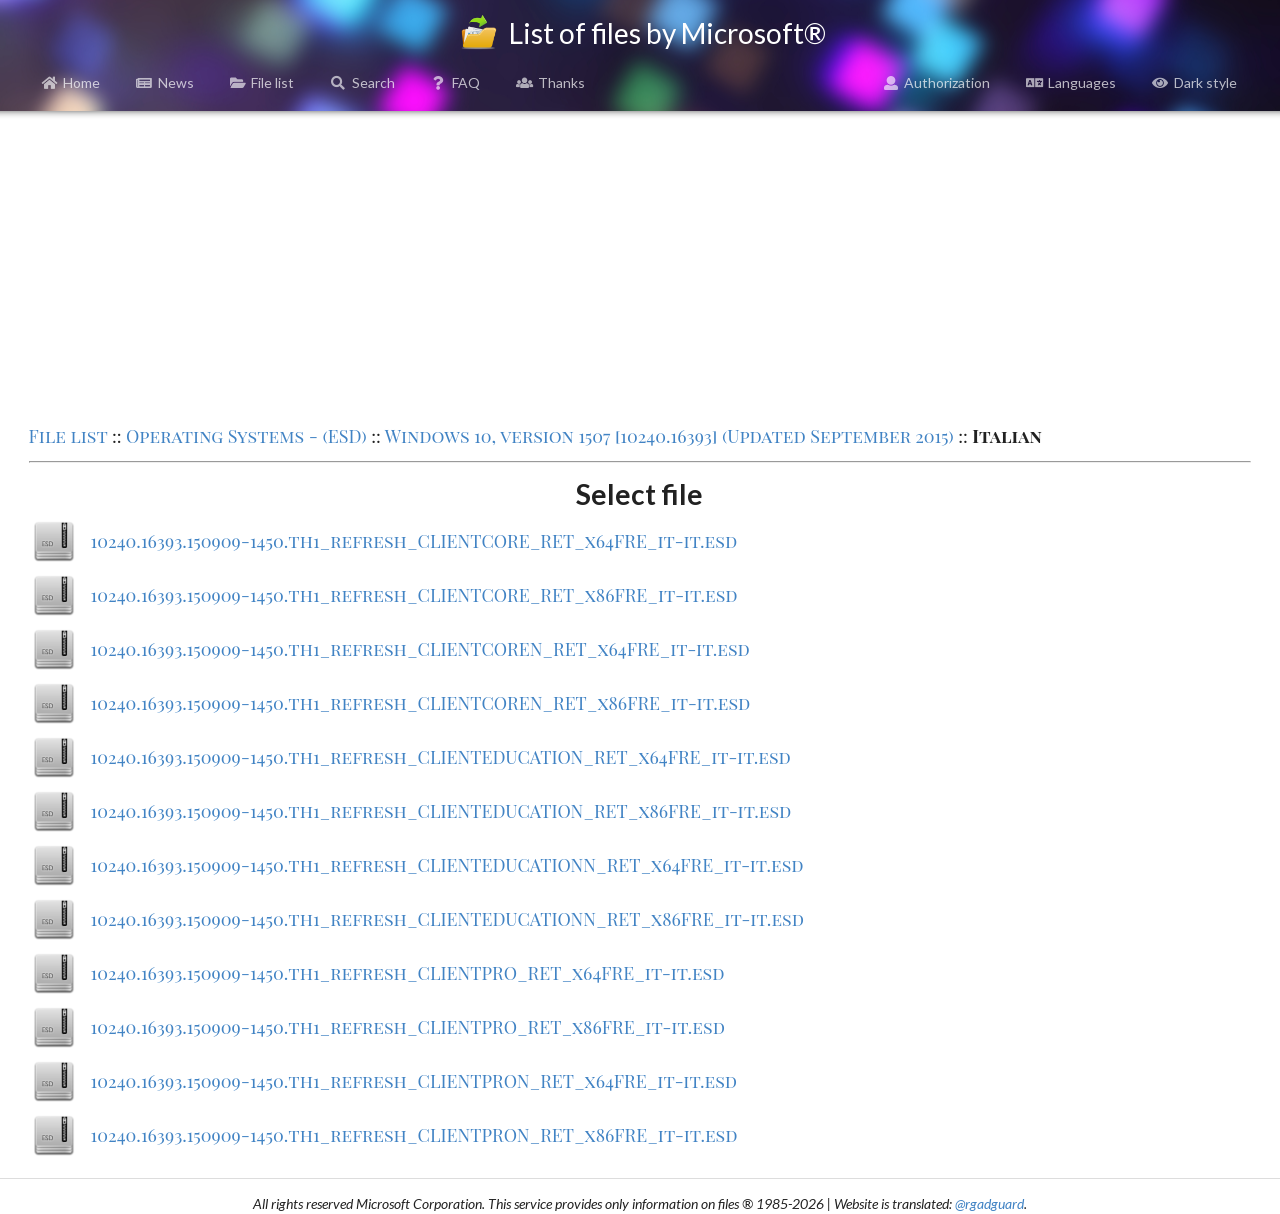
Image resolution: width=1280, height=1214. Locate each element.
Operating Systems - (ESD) (246, 436)
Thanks (550, 82)
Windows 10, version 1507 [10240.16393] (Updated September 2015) (669, 436)
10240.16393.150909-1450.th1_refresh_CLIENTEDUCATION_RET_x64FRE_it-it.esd (441, 757)
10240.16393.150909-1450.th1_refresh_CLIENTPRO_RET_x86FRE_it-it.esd (408, 1027)
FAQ (456, 82)
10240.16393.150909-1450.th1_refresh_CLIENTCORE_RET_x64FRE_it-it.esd (414, 541)
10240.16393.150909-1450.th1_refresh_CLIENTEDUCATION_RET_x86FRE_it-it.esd (441, 811)
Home (71, 82)
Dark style (1194, 82)
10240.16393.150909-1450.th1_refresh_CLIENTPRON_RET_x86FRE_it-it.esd (414, 1135)
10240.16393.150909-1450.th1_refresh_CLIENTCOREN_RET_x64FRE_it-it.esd (420, 649)
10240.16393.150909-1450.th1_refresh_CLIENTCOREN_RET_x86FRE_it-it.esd (421, 703)
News (165, 82)
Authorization (937, 82)
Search (362, 82)
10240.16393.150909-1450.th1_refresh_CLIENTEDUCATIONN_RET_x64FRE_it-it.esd (447, 865)
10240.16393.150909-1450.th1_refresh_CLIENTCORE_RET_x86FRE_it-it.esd (414, 595)
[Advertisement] (640, 266)
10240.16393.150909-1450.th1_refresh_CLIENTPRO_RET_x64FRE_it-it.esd (408, 973)
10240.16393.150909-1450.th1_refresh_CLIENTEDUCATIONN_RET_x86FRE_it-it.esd (447, 919)
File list (262, 82)
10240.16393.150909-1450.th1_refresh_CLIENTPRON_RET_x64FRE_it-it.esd (414, 1081)
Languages (1071, 82)
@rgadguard (989, 1203)
